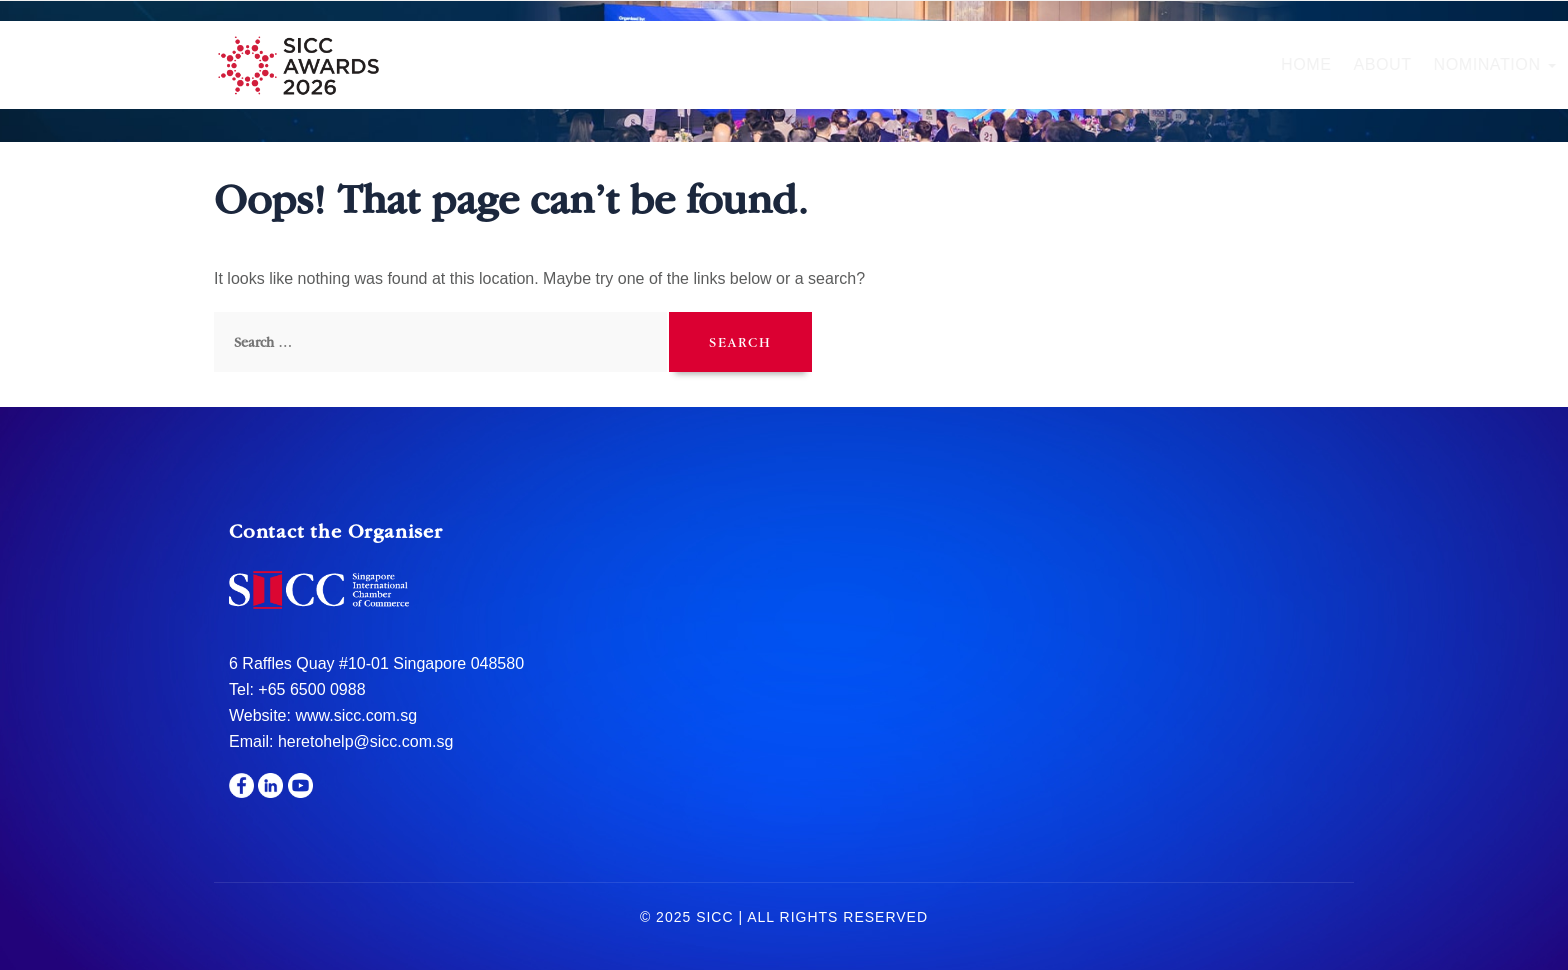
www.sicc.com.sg (354, 715)
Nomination (736, 64)
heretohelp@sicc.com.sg (365, 741)
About (624, 64)
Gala (1000, 64)
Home (548, 64)
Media (1301, 64)
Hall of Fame (888, 64)
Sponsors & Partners (1148, 64)
